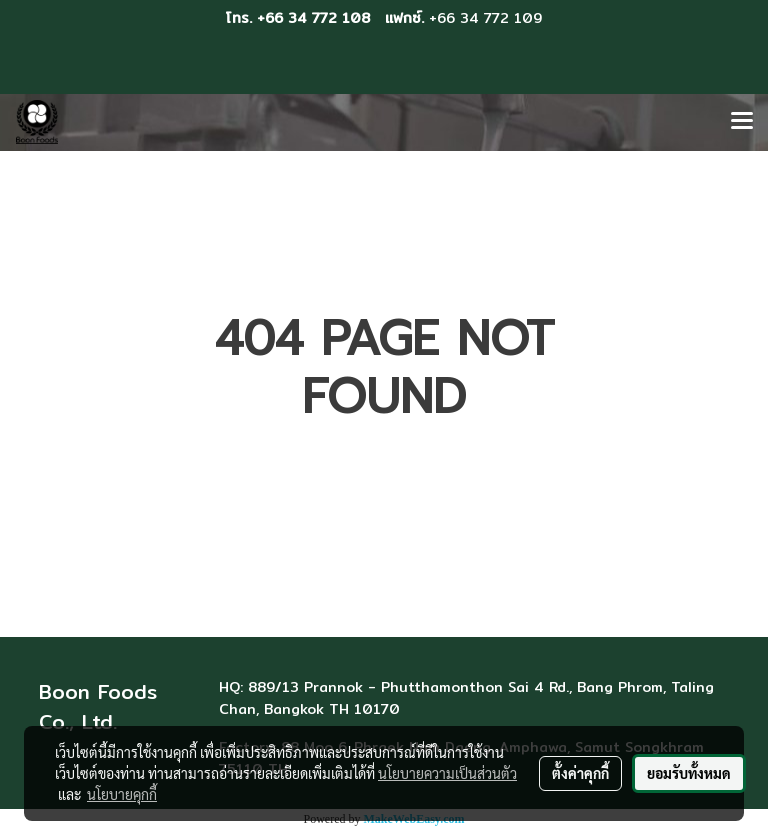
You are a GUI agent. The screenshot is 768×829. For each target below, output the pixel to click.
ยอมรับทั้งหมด (689, 773)
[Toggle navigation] (742, 122)
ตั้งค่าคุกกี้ (580, 773)
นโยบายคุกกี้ (122, 794)
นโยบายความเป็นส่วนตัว (447, 773)
